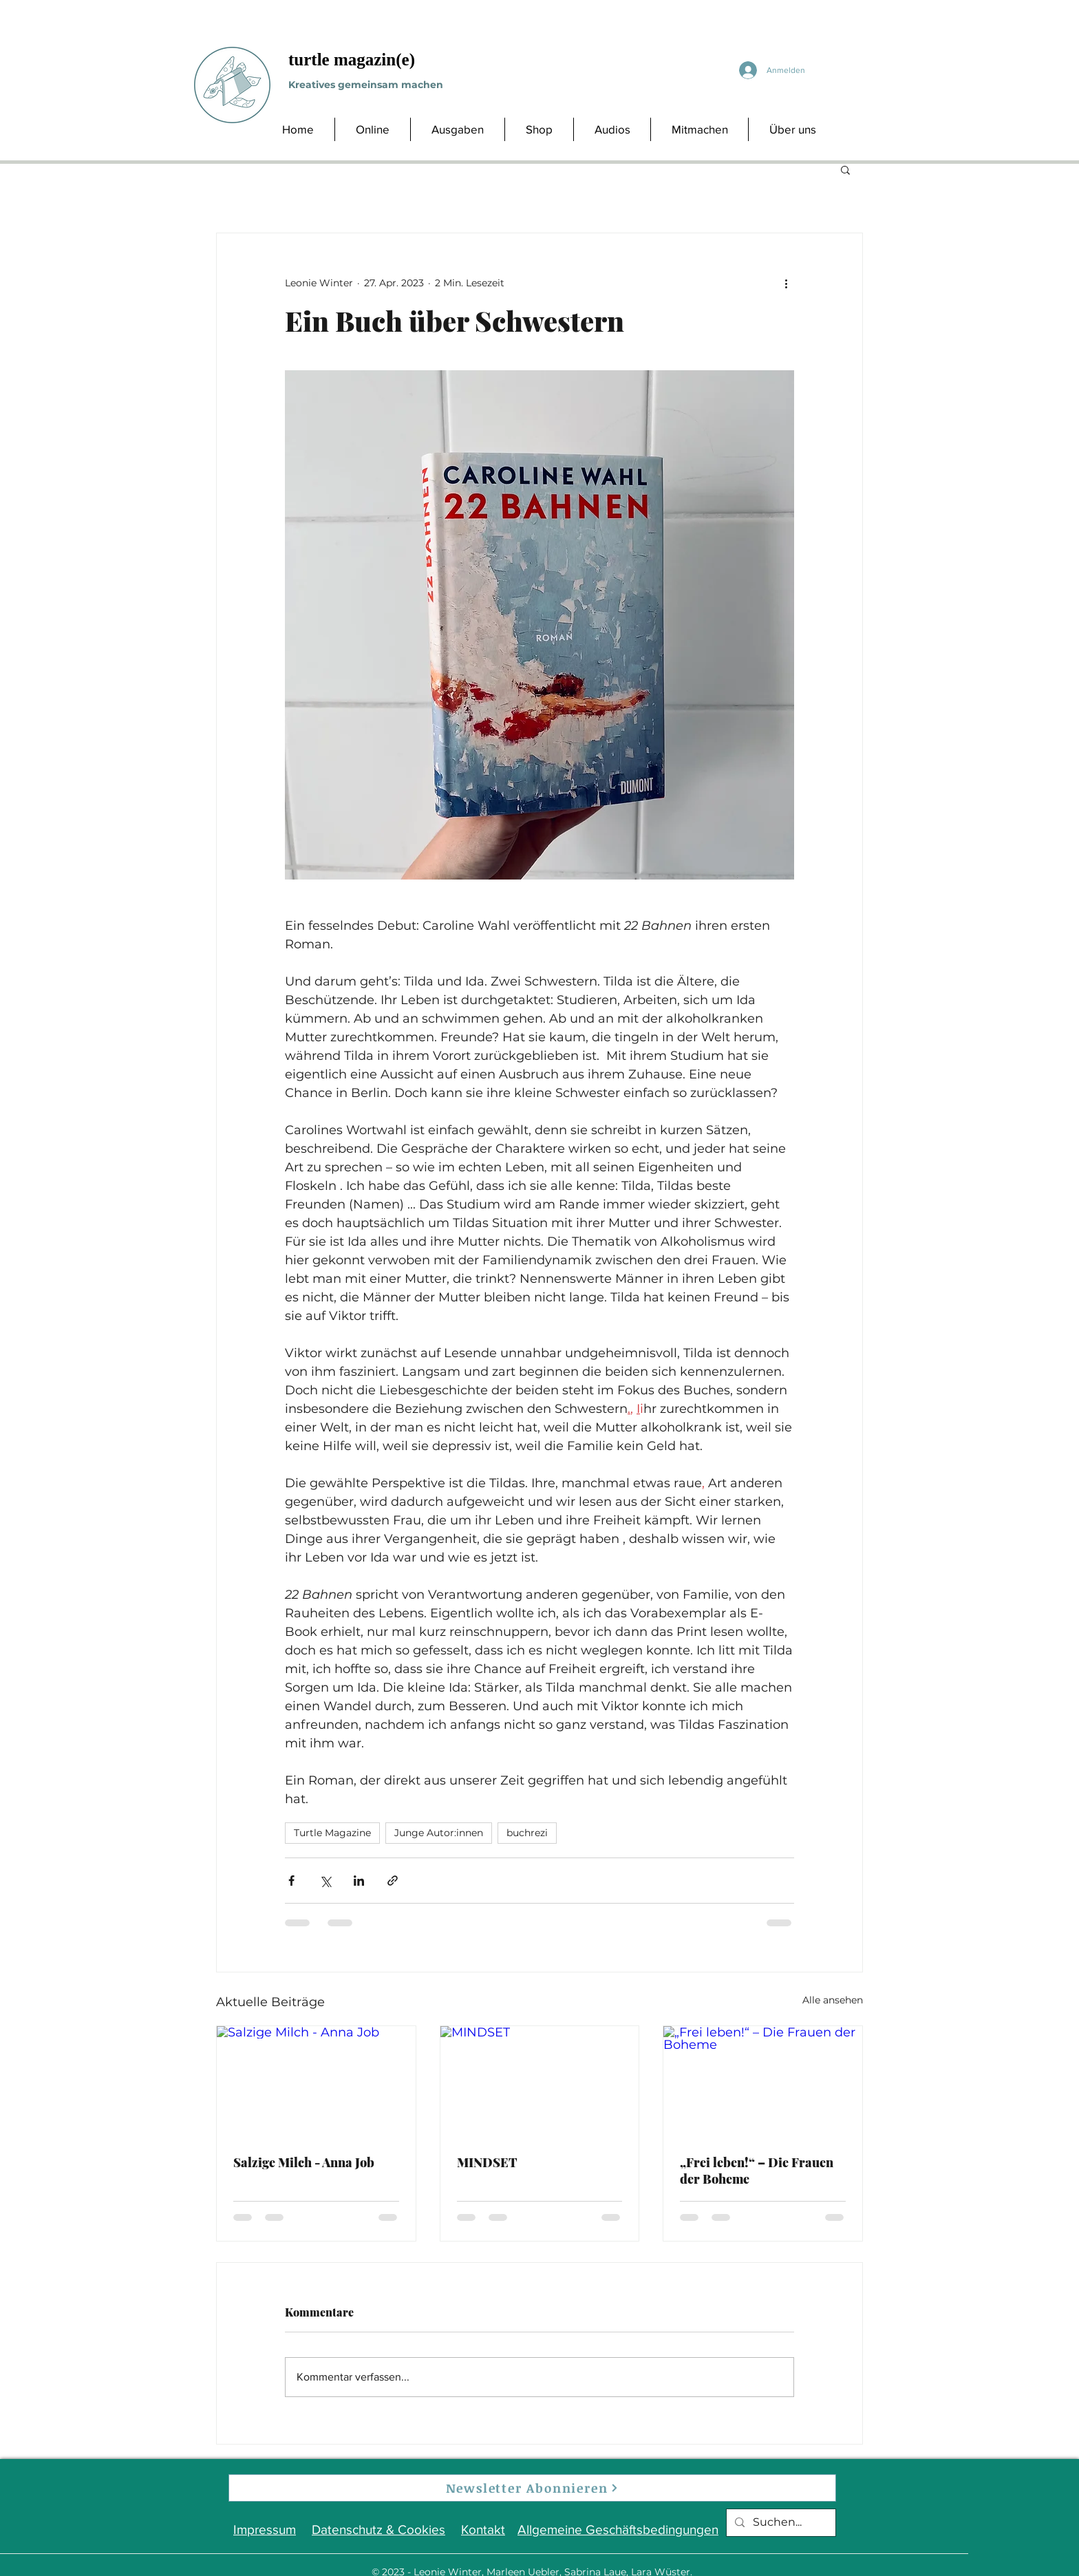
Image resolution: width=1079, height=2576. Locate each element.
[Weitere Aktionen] (786, 283)
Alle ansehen (832, 2000)
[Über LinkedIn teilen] (358, 1880)
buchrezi (527, 1833)
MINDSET (487, 2162)
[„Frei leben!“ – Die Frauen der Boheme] (762, 2082)
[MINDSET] (539, 2082)
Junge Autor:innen (438, 1833)
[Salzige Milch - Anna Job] (316, 2082)
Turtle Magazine (332, 1833)
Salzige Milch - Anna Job (303, 2162)
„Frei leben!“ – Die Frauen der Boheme (756, 2170)
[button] (845, 169)
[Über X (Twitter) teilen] (325, 1880)
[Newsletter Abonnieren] (532, 2488)
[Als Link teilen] (392, 1880)
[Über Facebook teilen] (291, 1880)
